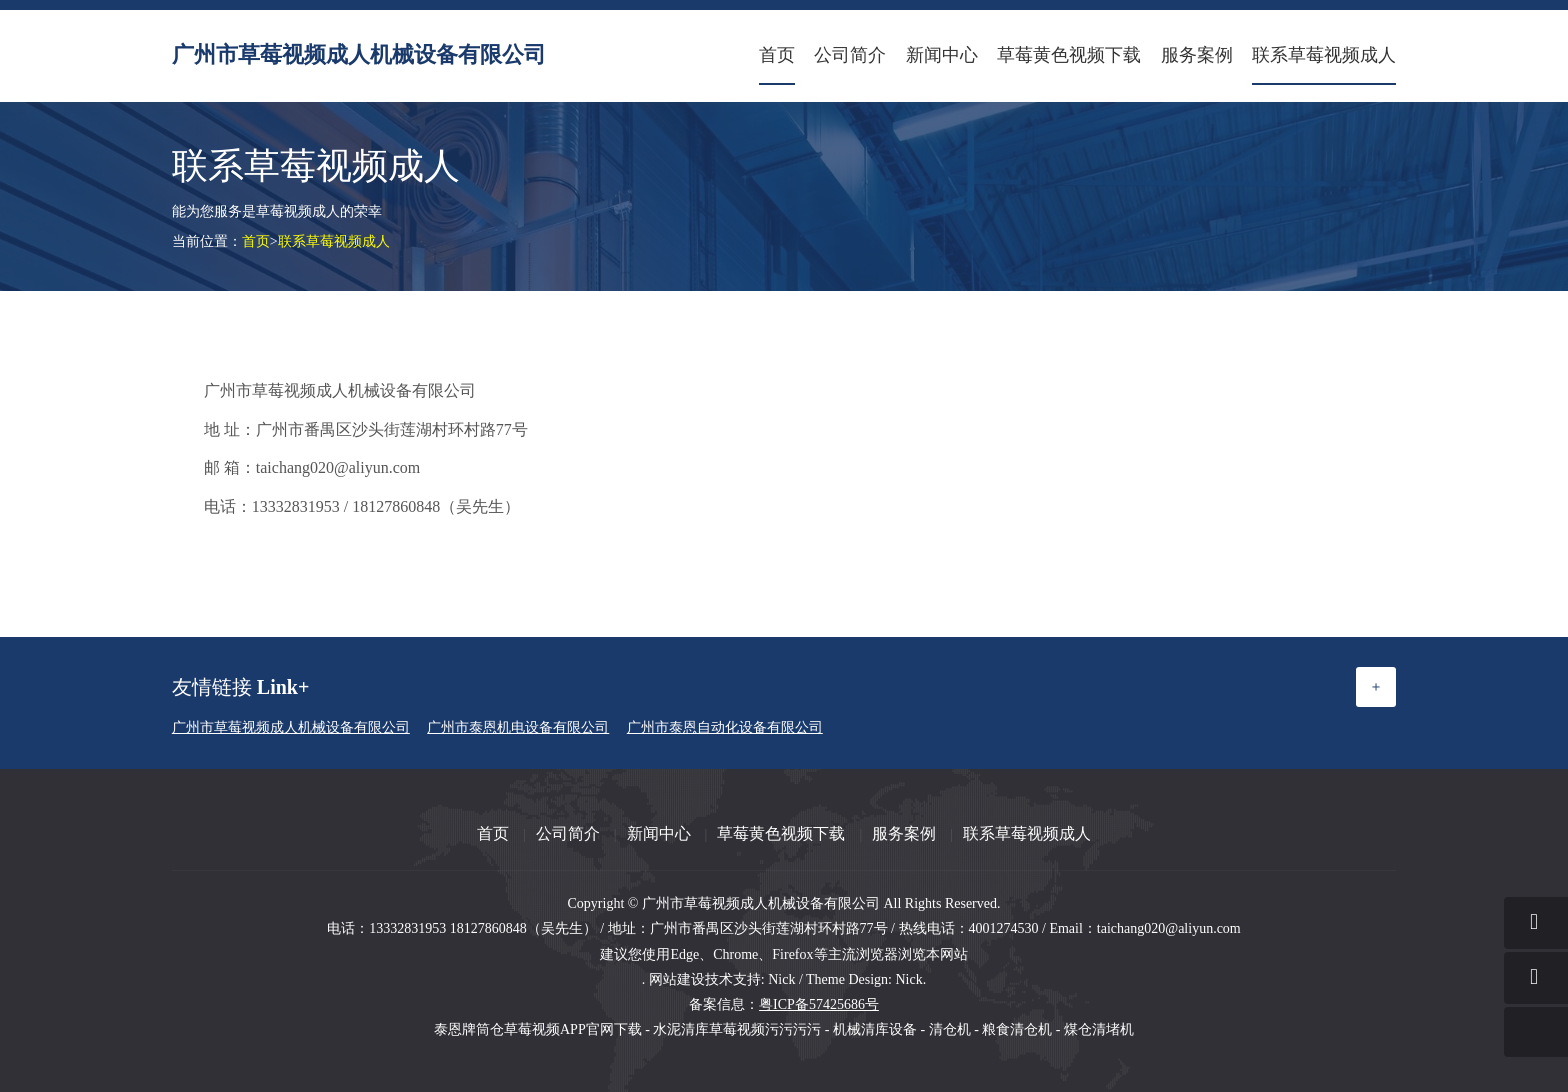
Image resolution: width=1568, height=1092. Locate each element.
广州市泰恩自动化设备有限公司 (725, 727)
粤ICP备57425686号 (819, 1004)
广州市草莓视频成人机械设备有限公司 (359, 54)
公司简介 (850, 55)
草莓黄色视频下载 (1069, 55)
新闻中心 (942, 55)
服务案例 (1197, 55)
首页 (777, 55)
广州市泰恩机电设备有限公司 (518, 727)
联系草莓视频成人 (1324, 55)
